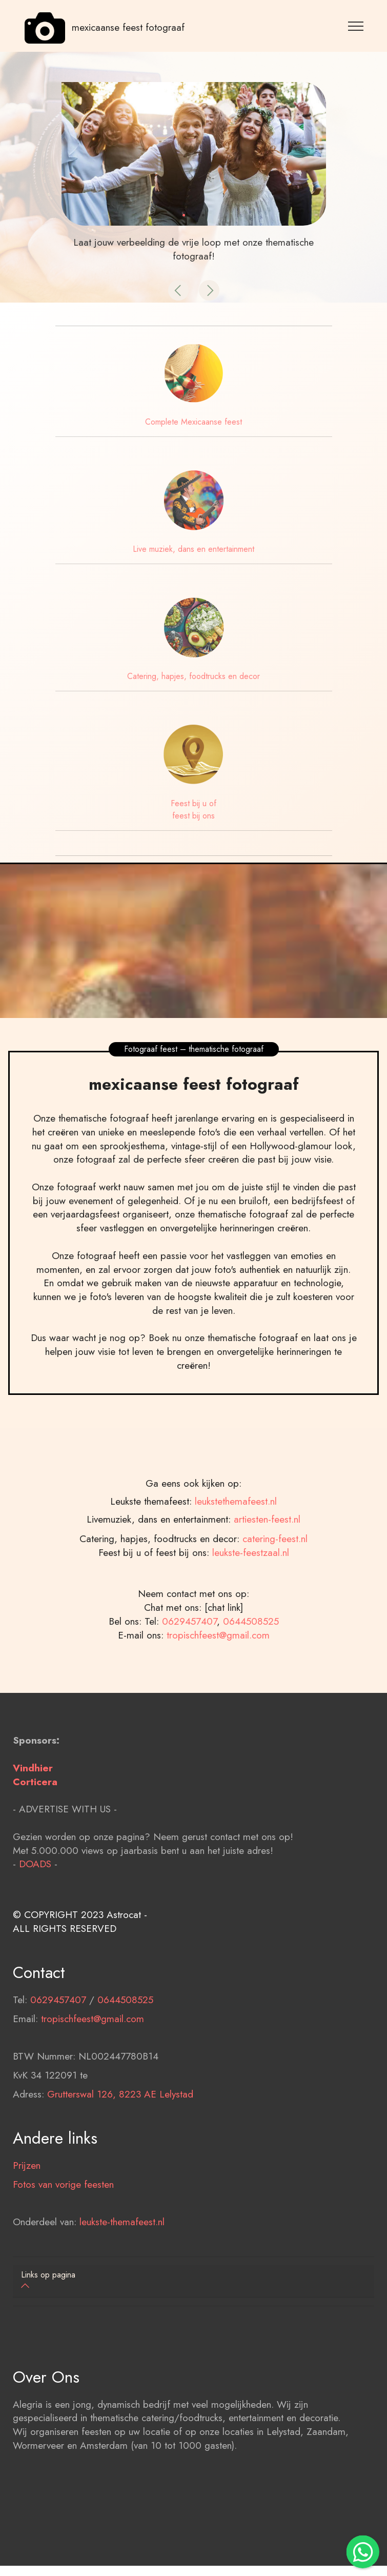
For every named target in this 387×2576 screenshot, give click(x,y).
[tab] (193, 2281)
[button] (178, 290)
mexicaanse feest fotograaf (128, 27)
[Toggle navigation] (356, 25)
